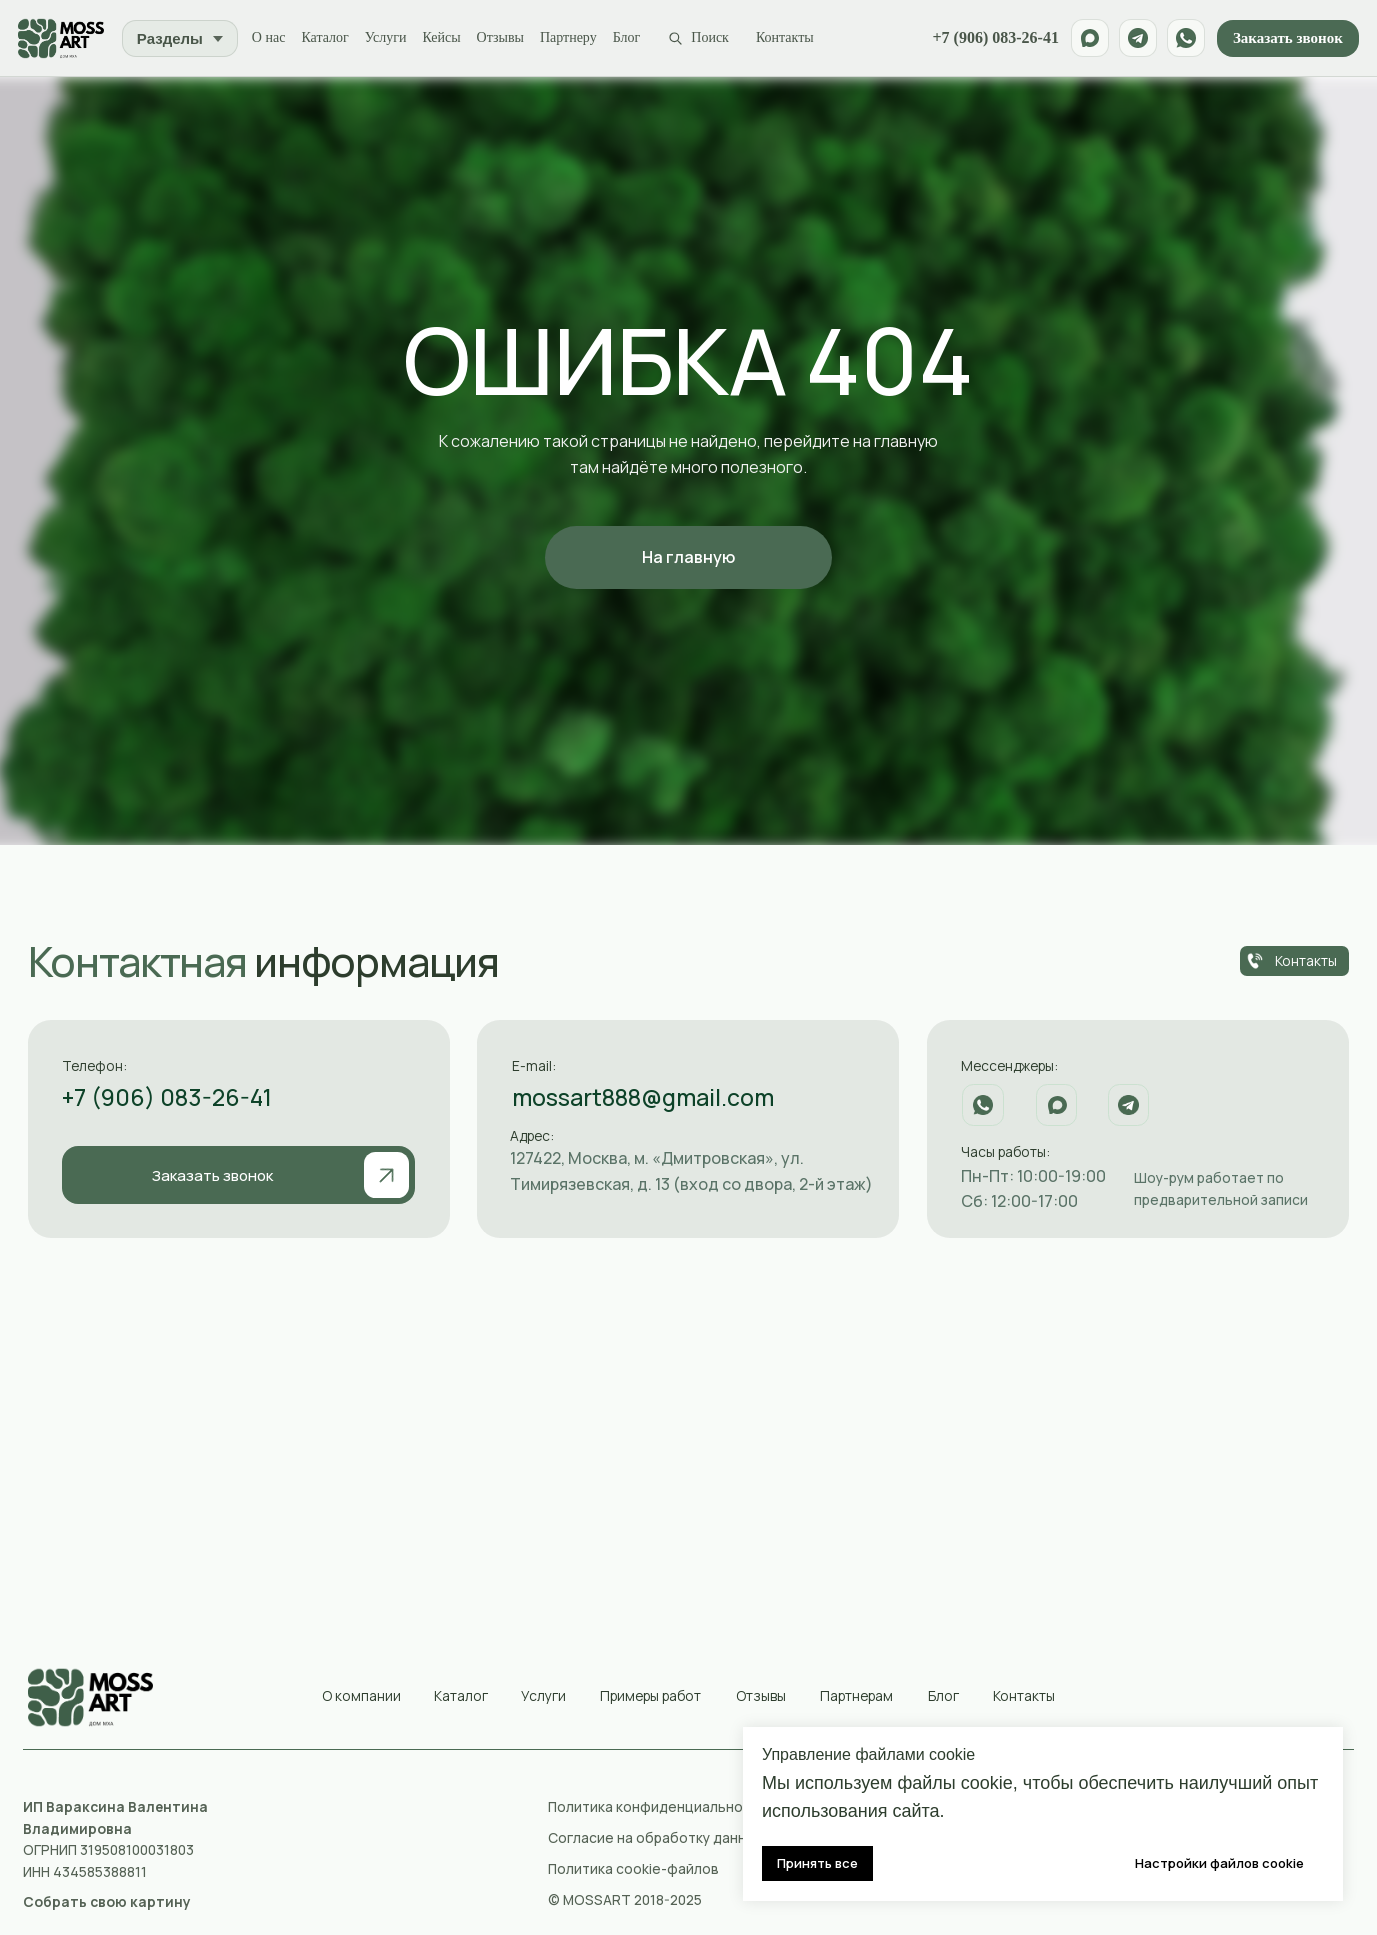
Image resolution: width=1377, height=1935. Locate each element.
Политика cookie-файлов (633, 1869)
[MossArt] (64, 39)
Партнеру (572, 38)
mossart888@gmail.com (643, 1099)
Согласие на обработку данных (655, 1839)
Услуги (390, 38)
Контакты (789, 38)
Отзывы (504, 38)
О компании (361, 1696)
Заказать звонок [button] (1286, 39)
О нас (273, 38)
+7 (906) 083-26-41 (994, 39)
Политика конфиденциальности (657, 1808)
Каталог (329, 38)
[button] (107, 1903)
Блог (631, 38)
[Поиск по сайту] (702, 39)
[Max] (1088, 39)
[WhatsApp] (1184, 39)
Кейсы (446, 38)
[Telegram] (1136, 39)
